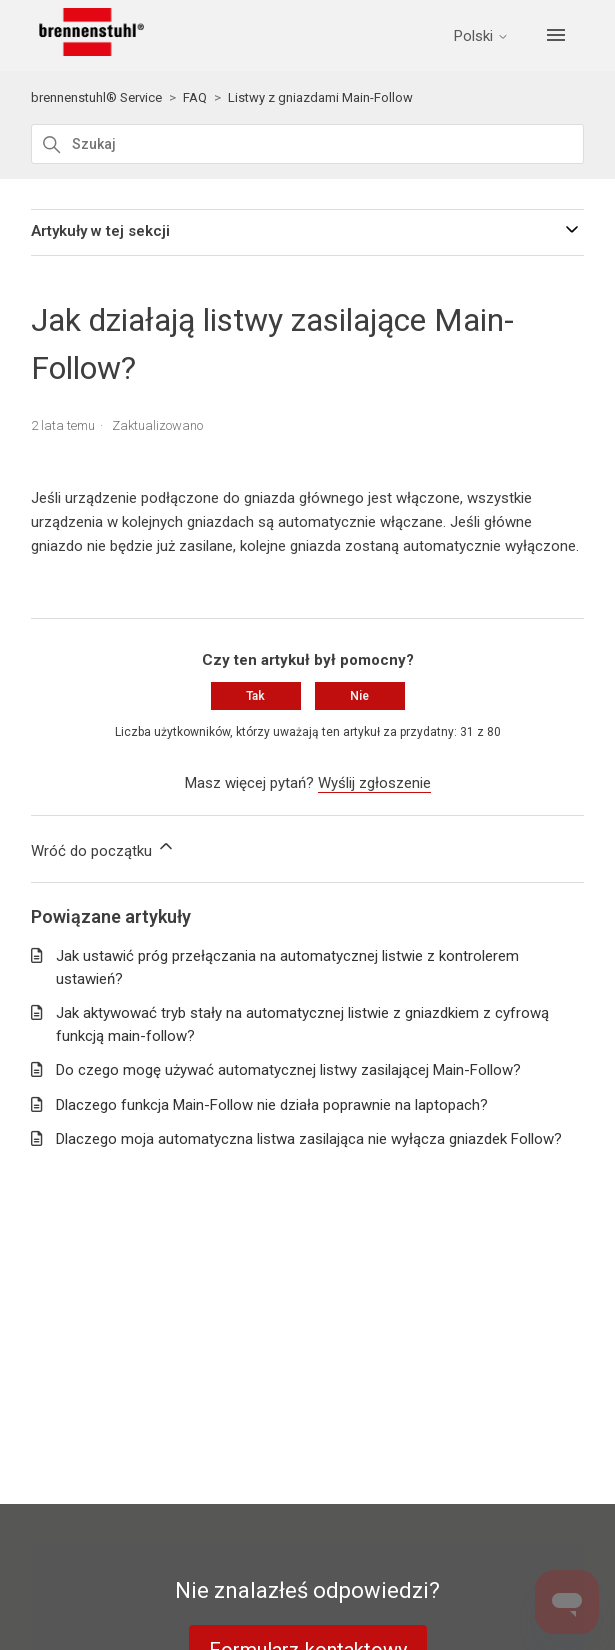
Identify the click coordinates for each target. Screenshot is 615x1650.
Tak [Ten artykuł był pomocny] (255, 696)
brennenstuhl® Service (96, 97)
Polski (481, 36)
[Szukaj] (308, 144)
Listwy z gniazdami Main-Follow (320, 97)
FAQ (195, 97)
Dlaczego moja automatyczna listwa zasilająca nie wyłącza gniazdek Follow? (309, 1139)
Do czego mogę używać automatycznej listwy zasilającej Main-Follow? (288, 1070)
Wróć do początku (103, 848)
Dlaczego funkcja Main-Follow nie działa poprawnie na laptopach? (272, 1105)
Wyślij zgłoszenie (374, 783)
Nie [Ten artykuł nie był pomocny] (359, 696)
